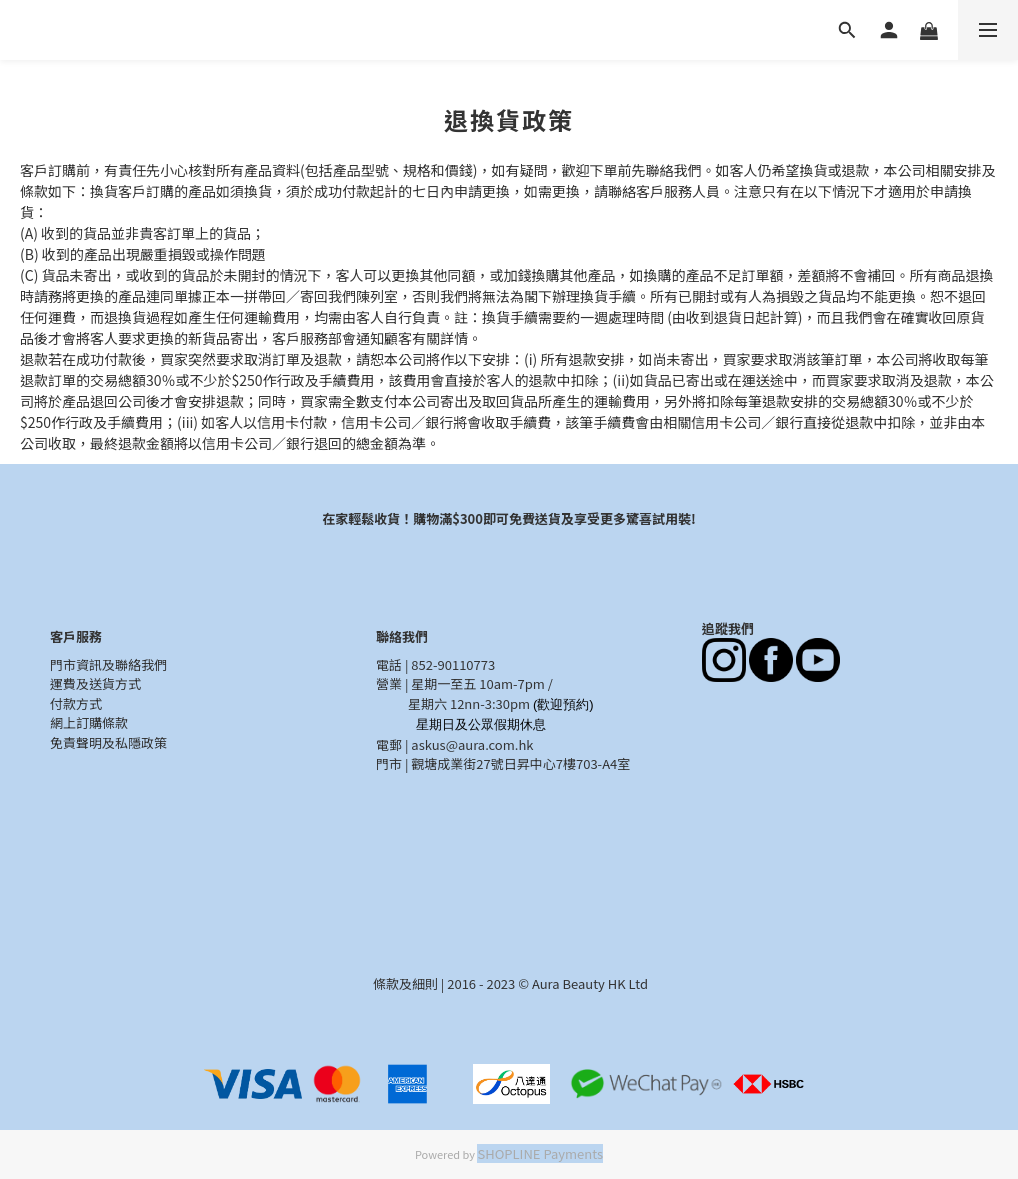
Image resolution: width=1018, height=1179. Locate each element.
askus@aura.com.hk (472, 744)
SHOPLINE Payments (540, 1153)
